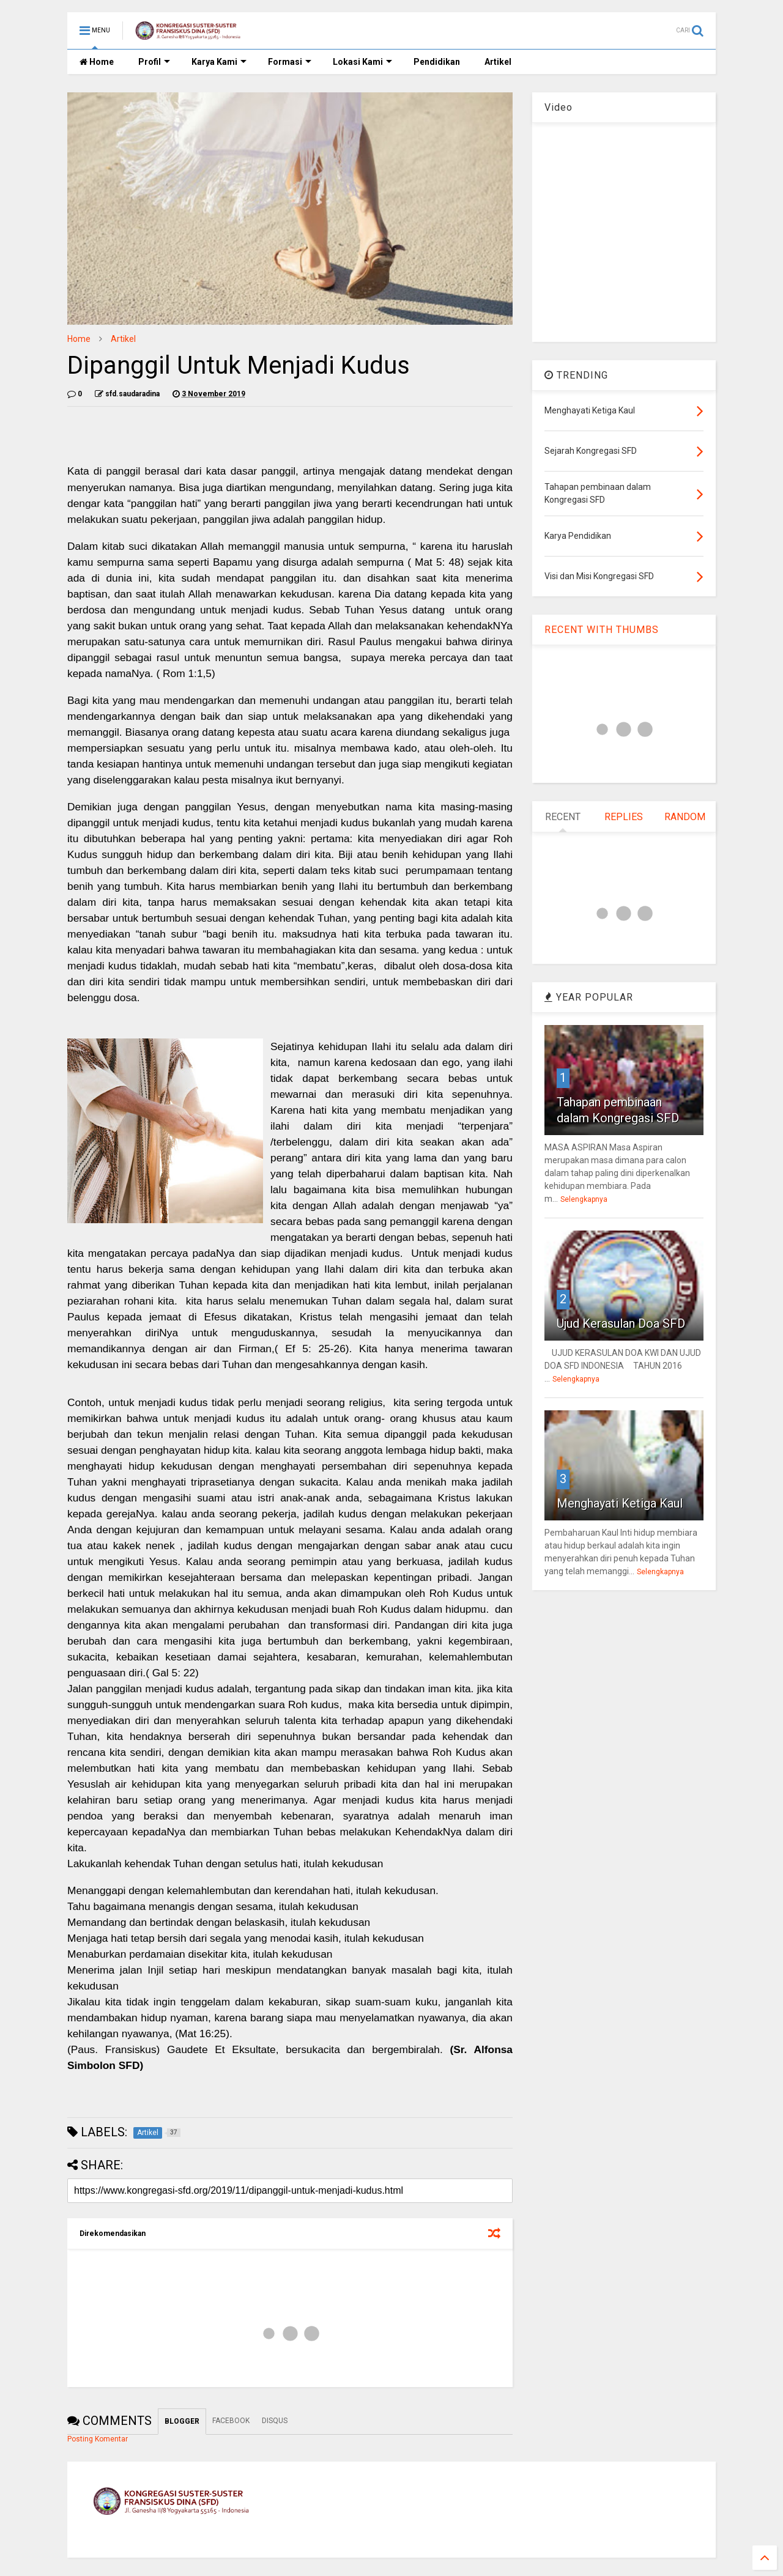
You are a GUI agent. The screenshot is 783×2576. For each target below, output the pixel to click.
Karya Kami (219, 62)
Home (97, 62)
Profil (154, 62)
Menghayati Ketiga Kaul (620, 1503)
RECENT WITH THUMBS (601, 629)
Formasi (289, 62)
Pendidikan (437, 62)
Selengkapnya (583, 1199)
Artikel (497, 62)
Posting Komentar (97, 2439)
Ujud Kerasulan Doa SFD (621, 1323)
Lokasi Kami (362, 62)
